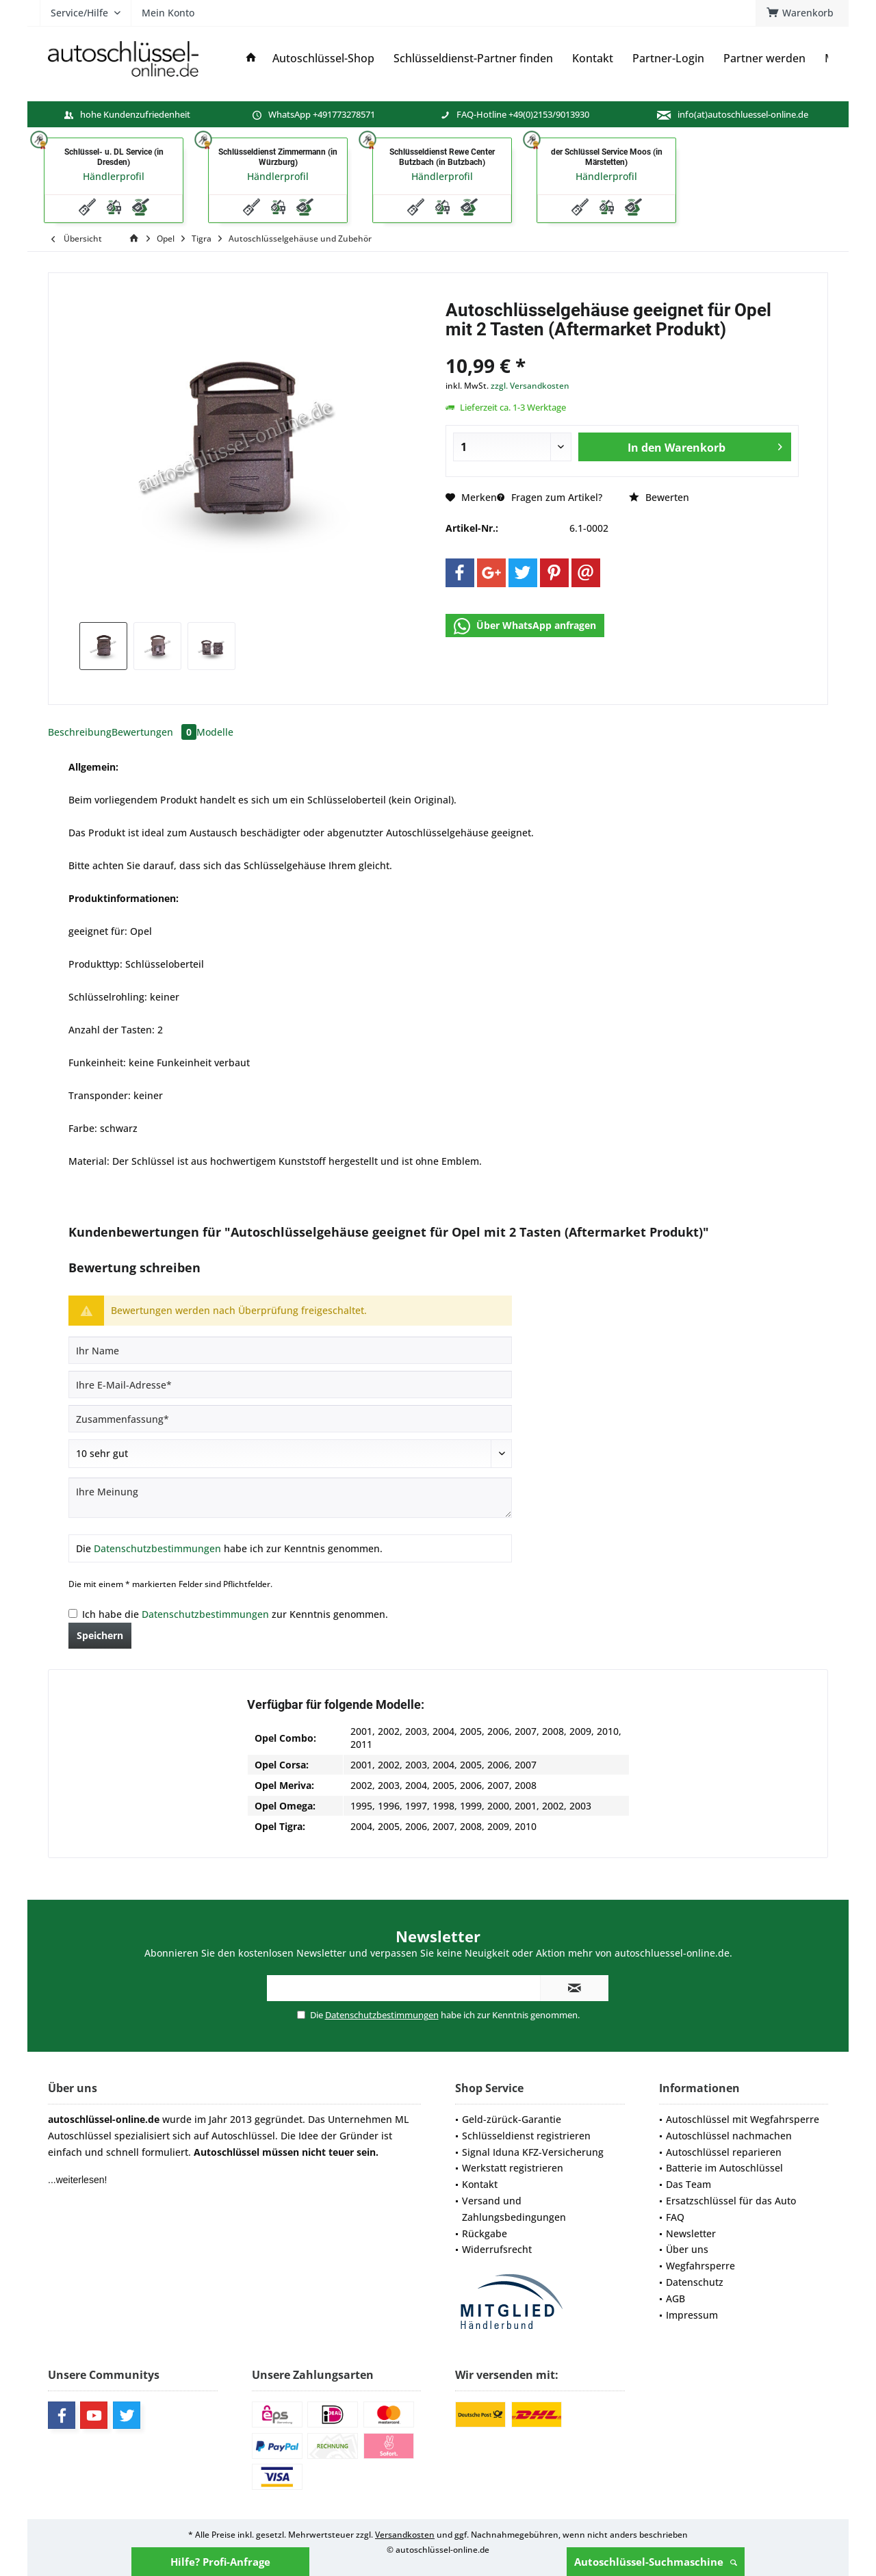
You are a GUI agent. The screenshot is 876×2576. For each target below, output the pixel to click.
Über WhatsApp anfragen (525, 626)
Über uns (687, 2249)
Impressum (692, 2314)
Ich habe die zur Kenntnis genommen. (235, 1614)
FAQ (675, 2217)
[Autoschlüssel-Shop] (323, 58)
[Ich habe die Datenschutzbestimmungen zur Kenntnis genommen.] (72, 1613)
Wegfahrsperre (700, 2265)
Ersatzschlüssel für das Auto (731, 2200)
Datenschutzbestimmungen (157, 1548)
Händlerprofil (113, 176)
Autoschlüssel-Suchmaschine (655, 2561)
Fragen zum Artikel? (549, 497)
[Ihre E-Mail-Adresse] (290, 1384)
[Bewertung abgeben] (290, 1453)
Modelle (214, 731)
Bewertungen (154, 731)
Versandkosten (405, 2534)
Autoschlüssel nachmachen (729, 2135)
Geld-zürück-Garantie (511, 2119)
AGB (675, 2298)
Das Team (688, 2184)
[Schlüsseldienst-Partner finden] (473, 58)
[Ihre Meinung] (290, 1498)
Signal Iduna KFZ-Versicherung (533, 2152)
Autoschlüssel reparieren (724, 2152)
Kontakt (480, 2184)
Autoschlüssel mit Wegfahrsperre (742, 2119)
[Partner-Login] (668, 58)
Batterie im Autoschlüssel (724, 2167)
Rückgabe (484, 2233)
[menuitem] (802, 13)
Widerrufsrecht (497, 2249)
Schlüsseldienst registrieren (526, 2135)
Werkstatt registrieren (512, 2167)
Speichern (100, 1635)
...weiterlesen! (77, 2179)
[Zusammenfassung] (290, 1418)
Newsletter (691, 2233)
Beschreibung (80, 731)
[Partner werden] (764, 58)
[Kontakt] (593, 58)
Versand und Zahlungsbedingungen (514, 2209)
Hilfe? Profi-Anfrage (220, 2561)
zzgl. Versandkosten (530, 385)
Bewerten (659, 497)
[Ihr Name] (290, 1350)
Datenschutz (694, 2282)
